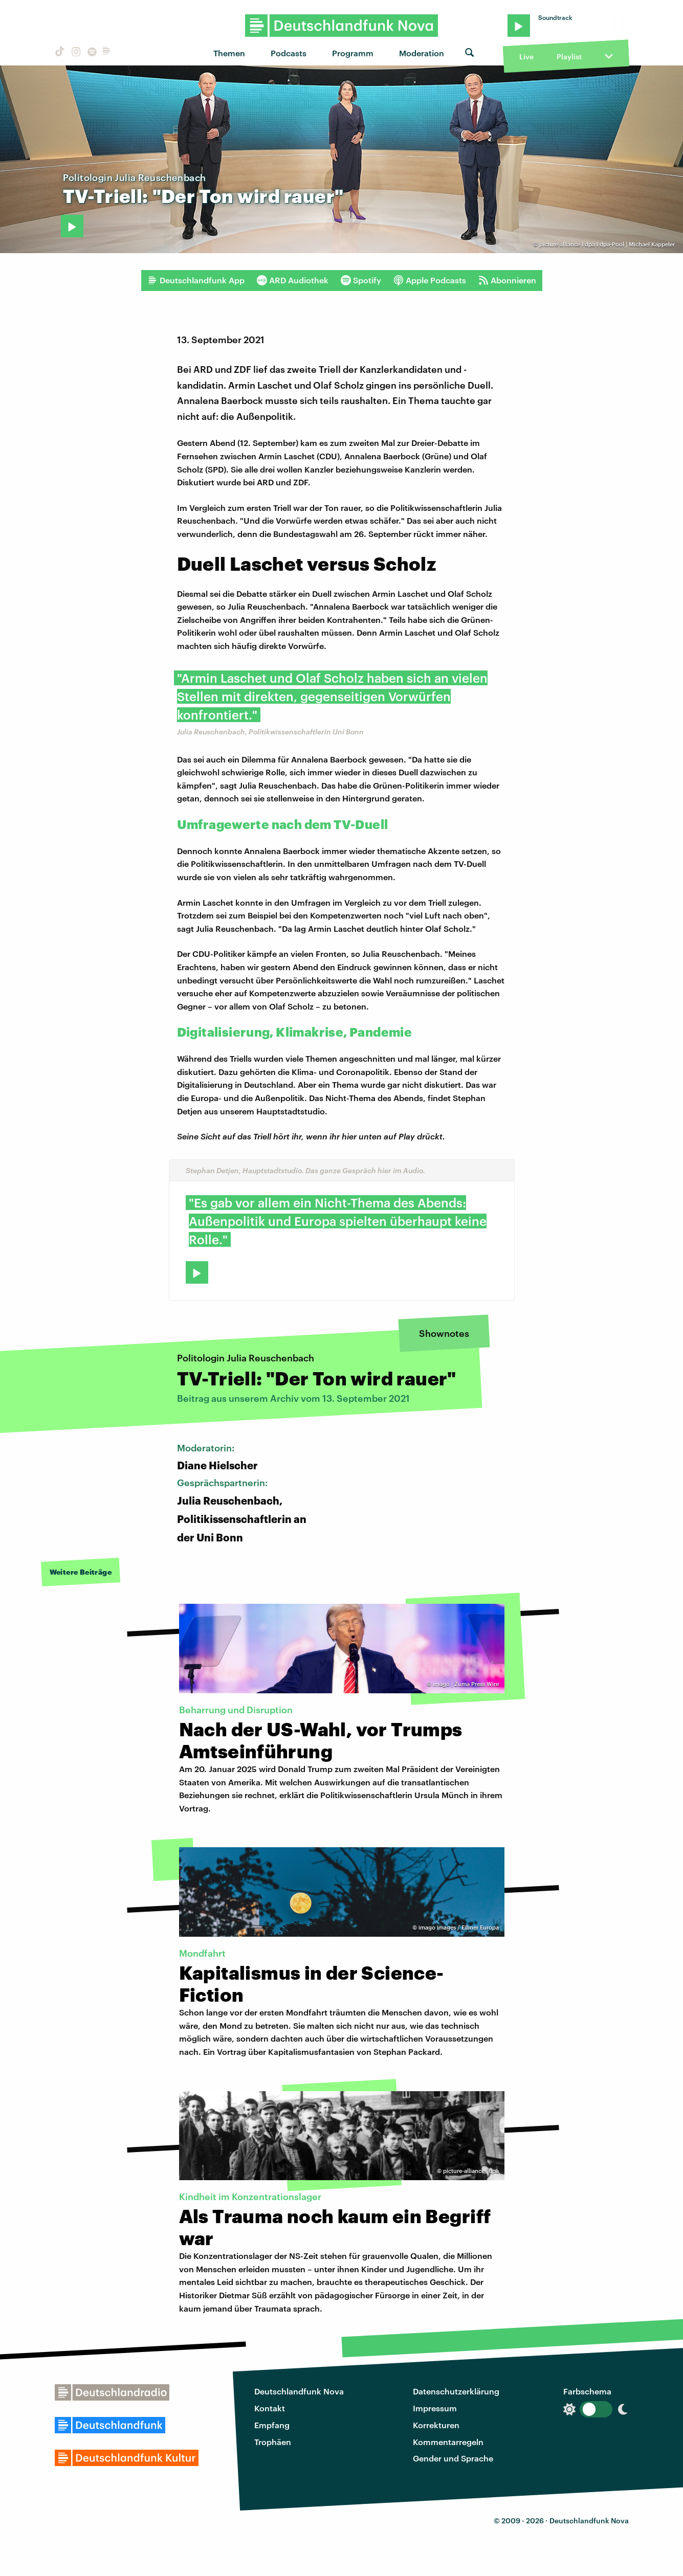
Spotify (361, 280)
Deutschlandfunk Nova (299, 2391)
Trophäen (272, 2442)
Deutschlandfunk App (196, 280)
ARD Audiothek (292, 280)
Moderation (421, 53)
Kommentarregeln (448, 2442)
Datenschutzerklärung (456, 2391)
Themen (229, 53)
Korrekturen (436, 2425)
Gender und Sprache (453, 2458)
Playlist (569, 56)
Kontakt (269, 2408)
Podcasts (288, 53)
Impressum (435, 2408)
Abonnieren (507, 280)
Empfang (272, 2425)
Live (526, 56)
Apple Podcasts (429, 280)
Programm (352, 53)
